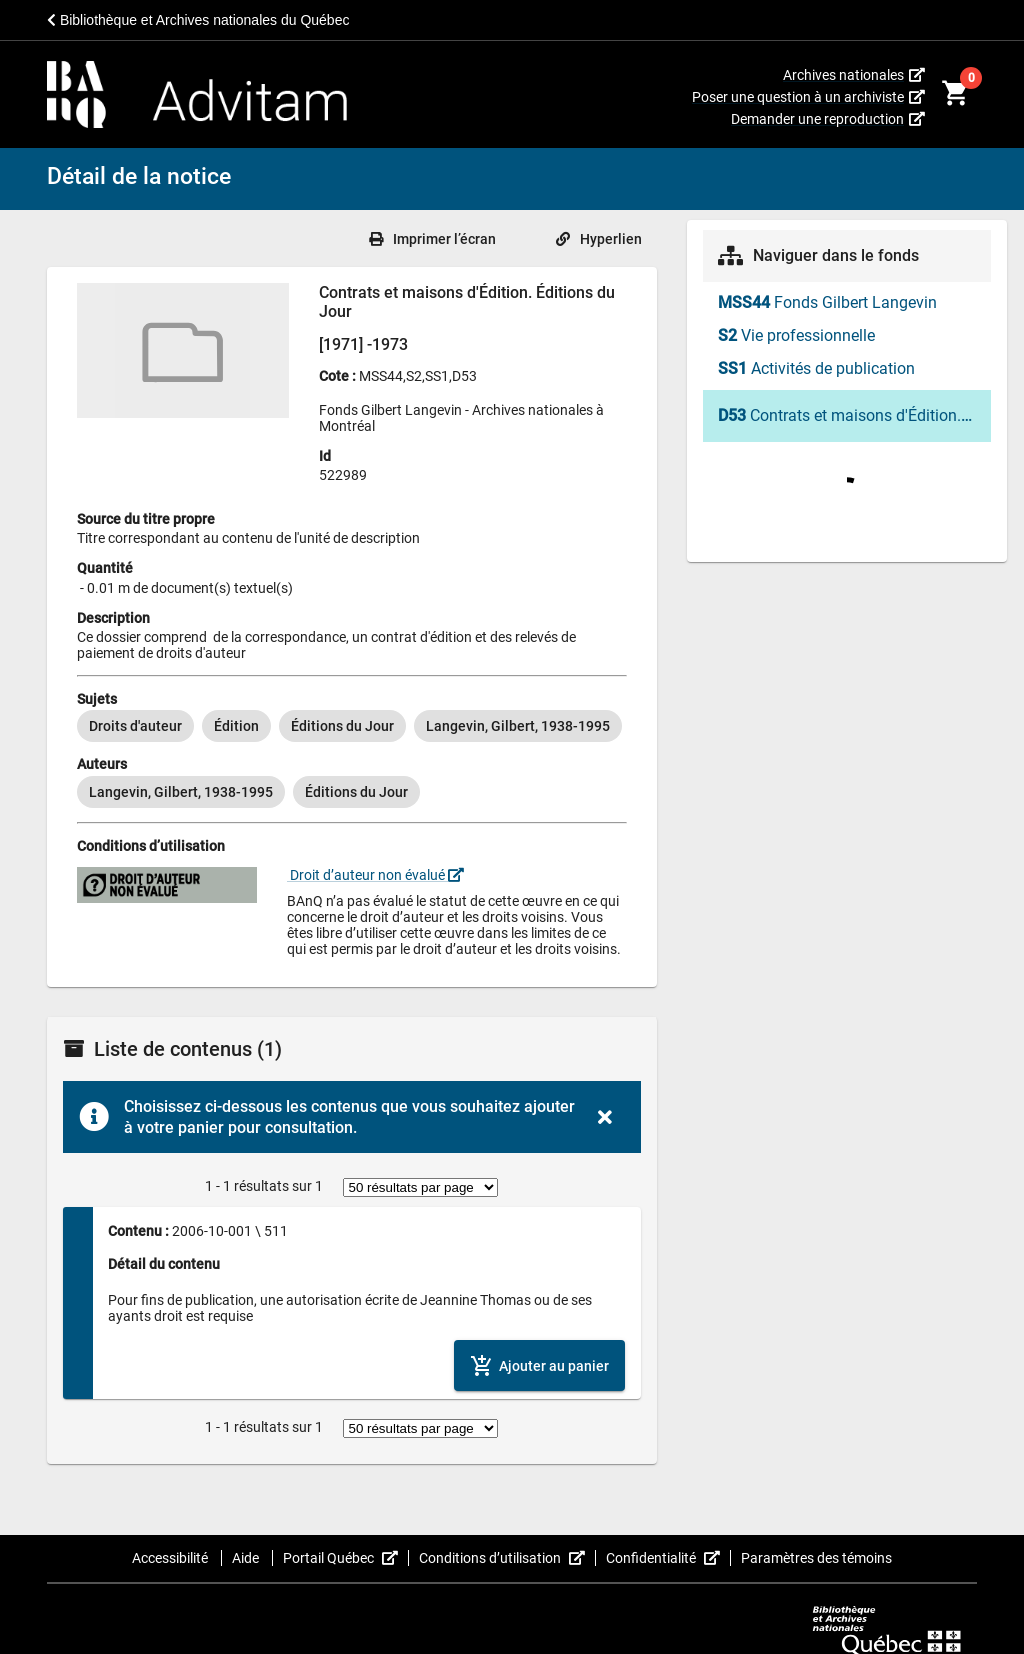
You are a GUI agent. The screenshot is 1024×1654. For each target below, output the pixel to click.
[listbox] (352, 726)
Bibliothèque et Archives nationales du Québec (198, 20)
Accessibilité (171, 1558)
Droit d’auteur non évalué (375, 875)
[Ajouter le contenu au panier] (539, 1365)
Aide (247, 1558)
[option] (135, 726)
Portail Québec (346, 1558)
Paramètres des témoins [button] (816, 1558)
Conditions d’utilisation (507, 1558)
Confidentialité (668, 1558)
